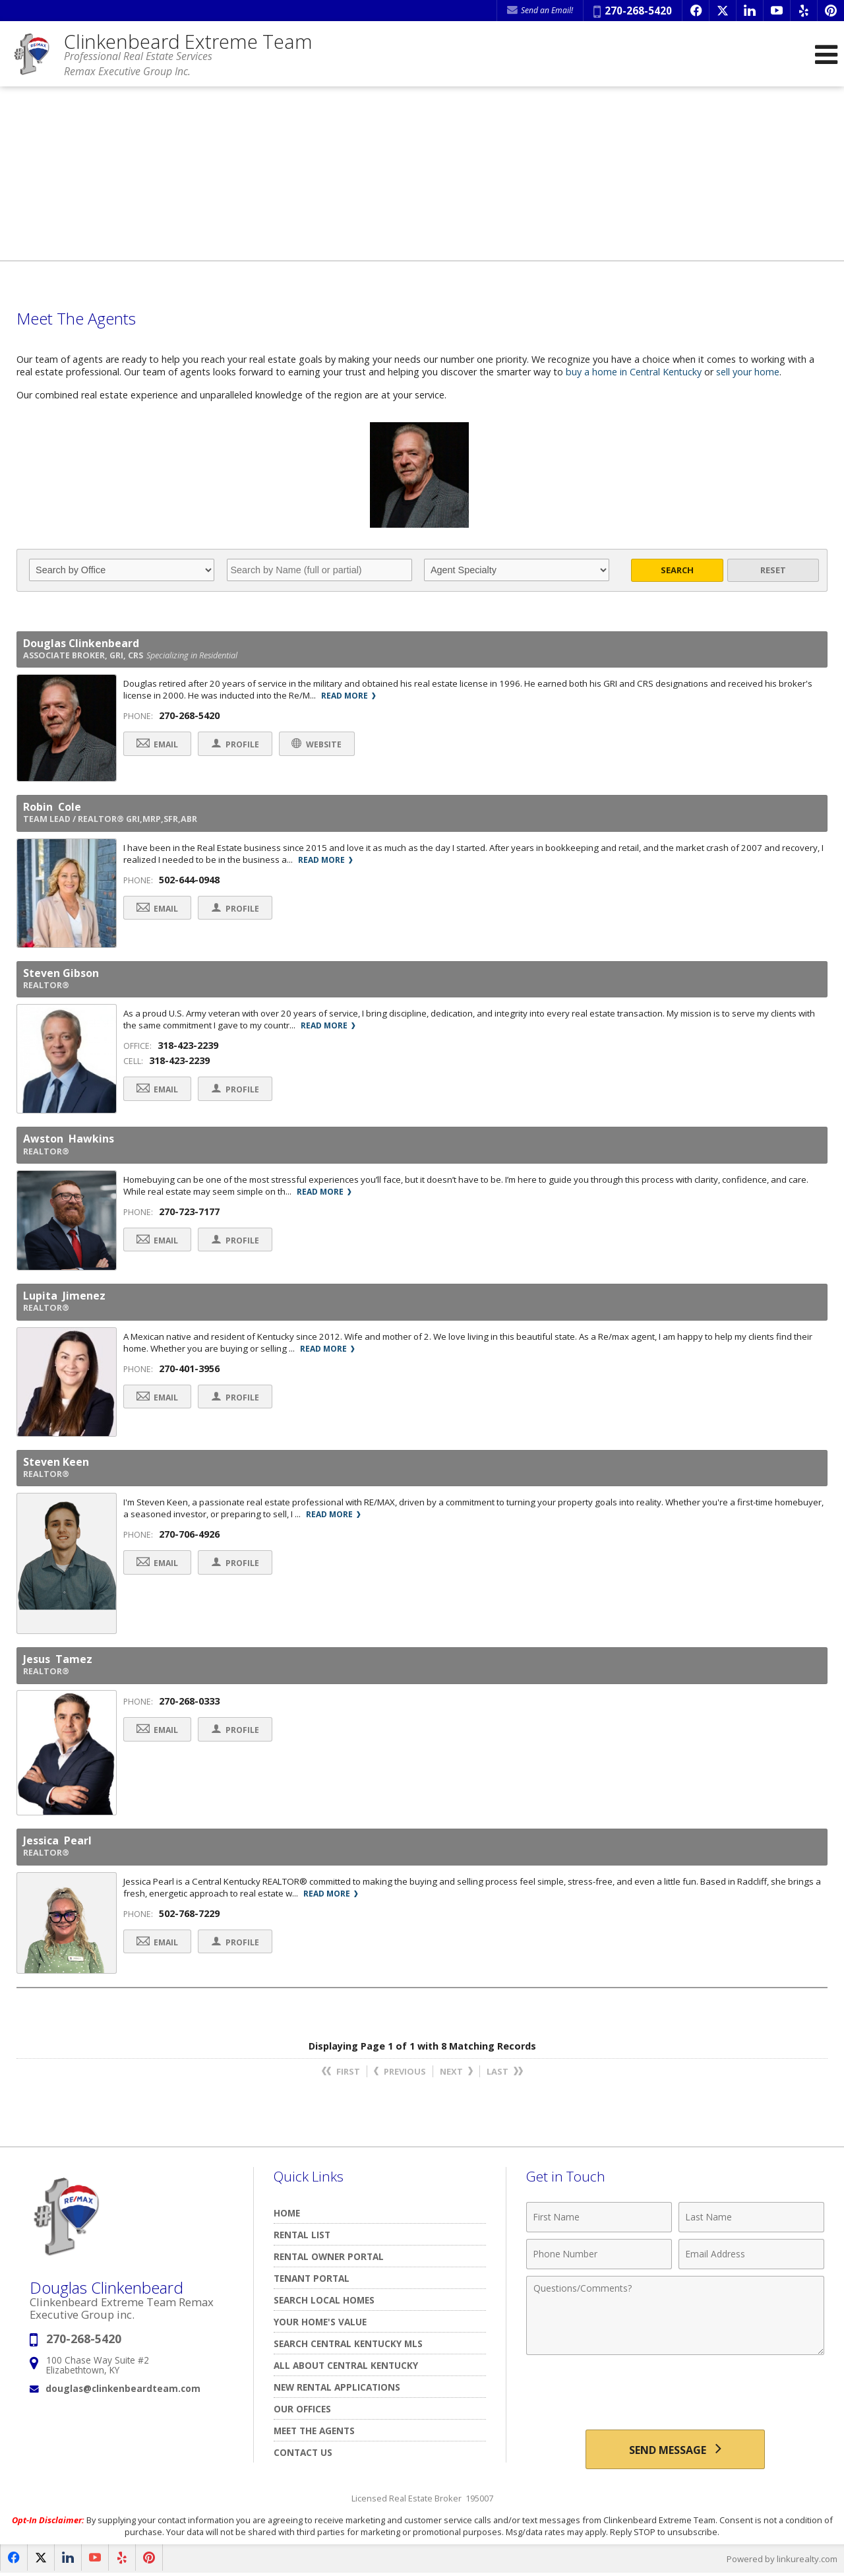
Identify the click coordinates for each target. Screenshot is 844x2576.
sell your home (749, 371)
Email (157, 744)
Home (287, 2213)
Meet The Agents (314, 2431)
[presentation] (675, 2394)
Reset (773, 570)
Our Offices (302, 2409)
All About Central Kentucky (346, 2366)
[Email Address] (751, 2255)
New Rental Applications (337, 2387)
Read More (348, 695)
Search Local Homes (324, 2300)
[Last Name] (751, 2218)
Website (318, 744)
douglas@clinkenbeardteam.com (122, 2389)
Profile (236, 744)
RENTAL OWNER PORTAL (329, 2257)
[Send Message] (675, 2450)
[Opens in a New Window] (695, 10)
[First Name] (599, 2218)
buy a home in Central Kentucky (634, 371)
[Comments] (675, 2316)
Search (677, 570)
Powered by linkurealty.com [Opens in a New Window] (782, 2559)
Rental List (302, 2235)
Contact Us (303, 2453)
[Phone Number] (599, 2255)
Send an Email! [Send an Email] (540, 10)
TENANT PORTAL (311, 2279)
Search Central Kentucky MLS (348, 2344)
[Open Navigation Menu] (826, 54)
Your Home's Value (320, 2322)
